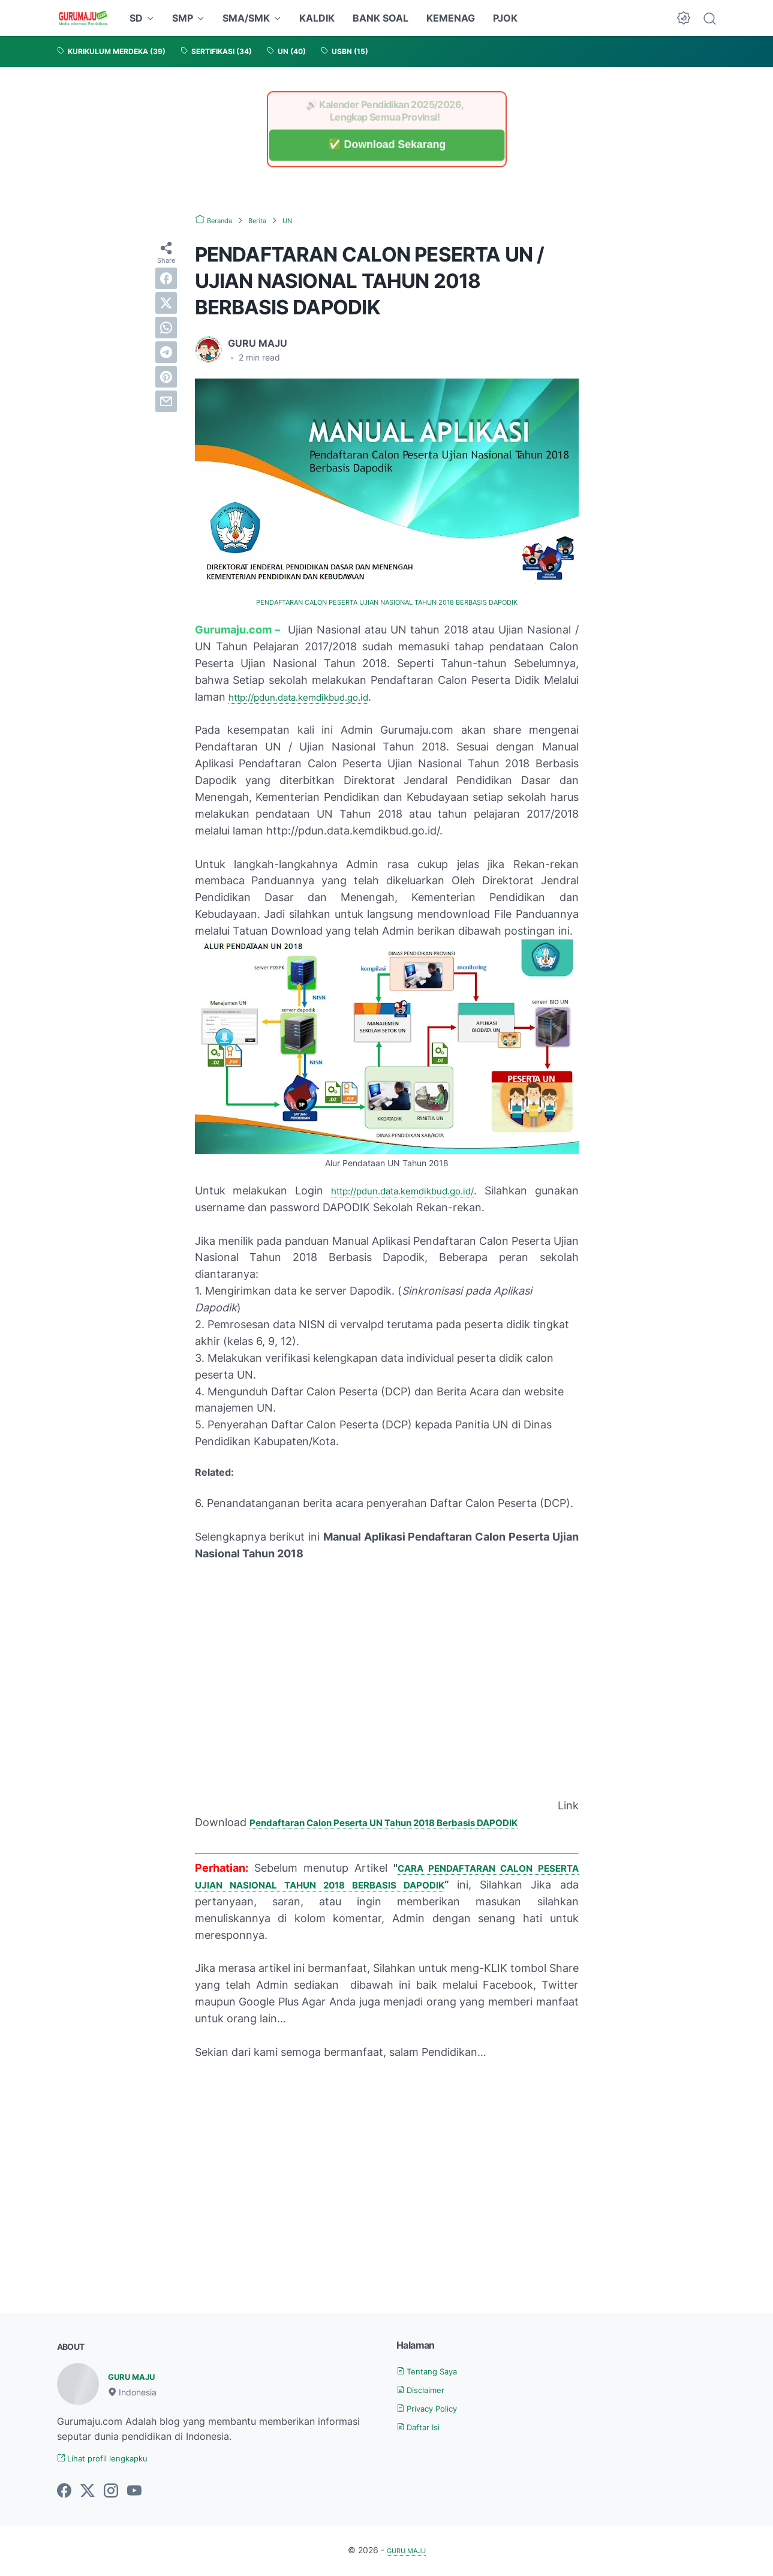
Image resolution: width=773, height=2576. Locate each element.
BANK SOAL (380, 18)
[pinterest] (166, 377)
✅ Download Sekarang (386, 145)
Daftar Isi (423, 2425)
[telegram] (166, 352)
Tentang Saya (433, 2370)
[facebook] (166, 278)
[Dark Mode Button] (683, 18)
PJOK (505, 18)
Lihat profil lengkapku (113, 2459)
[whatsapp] (166, 327)
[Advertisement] (387, 2159)
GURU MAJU (137, 2376)
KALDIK (317, 18)
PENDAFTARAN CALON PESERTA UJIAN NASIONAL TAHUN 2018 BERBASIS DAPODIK (386, 602)
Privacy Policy (434, 2407)
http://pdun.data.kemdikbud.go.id (313, 696)
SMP (182, 18)
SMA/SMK (246, 18)
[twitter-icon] (87, 2492)
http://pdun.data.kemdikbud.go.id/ (433, 1190)
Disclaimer (426, 2389)
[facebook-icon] (64, 2492)
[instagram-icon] (111, 2492)
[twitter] (166, 303)
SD (136, 18)
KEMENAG (450, 18)
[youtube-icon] (134, 2492)
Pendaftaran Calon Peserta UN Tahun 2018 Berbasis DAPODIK (409, 1821)
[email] (166, 401)
